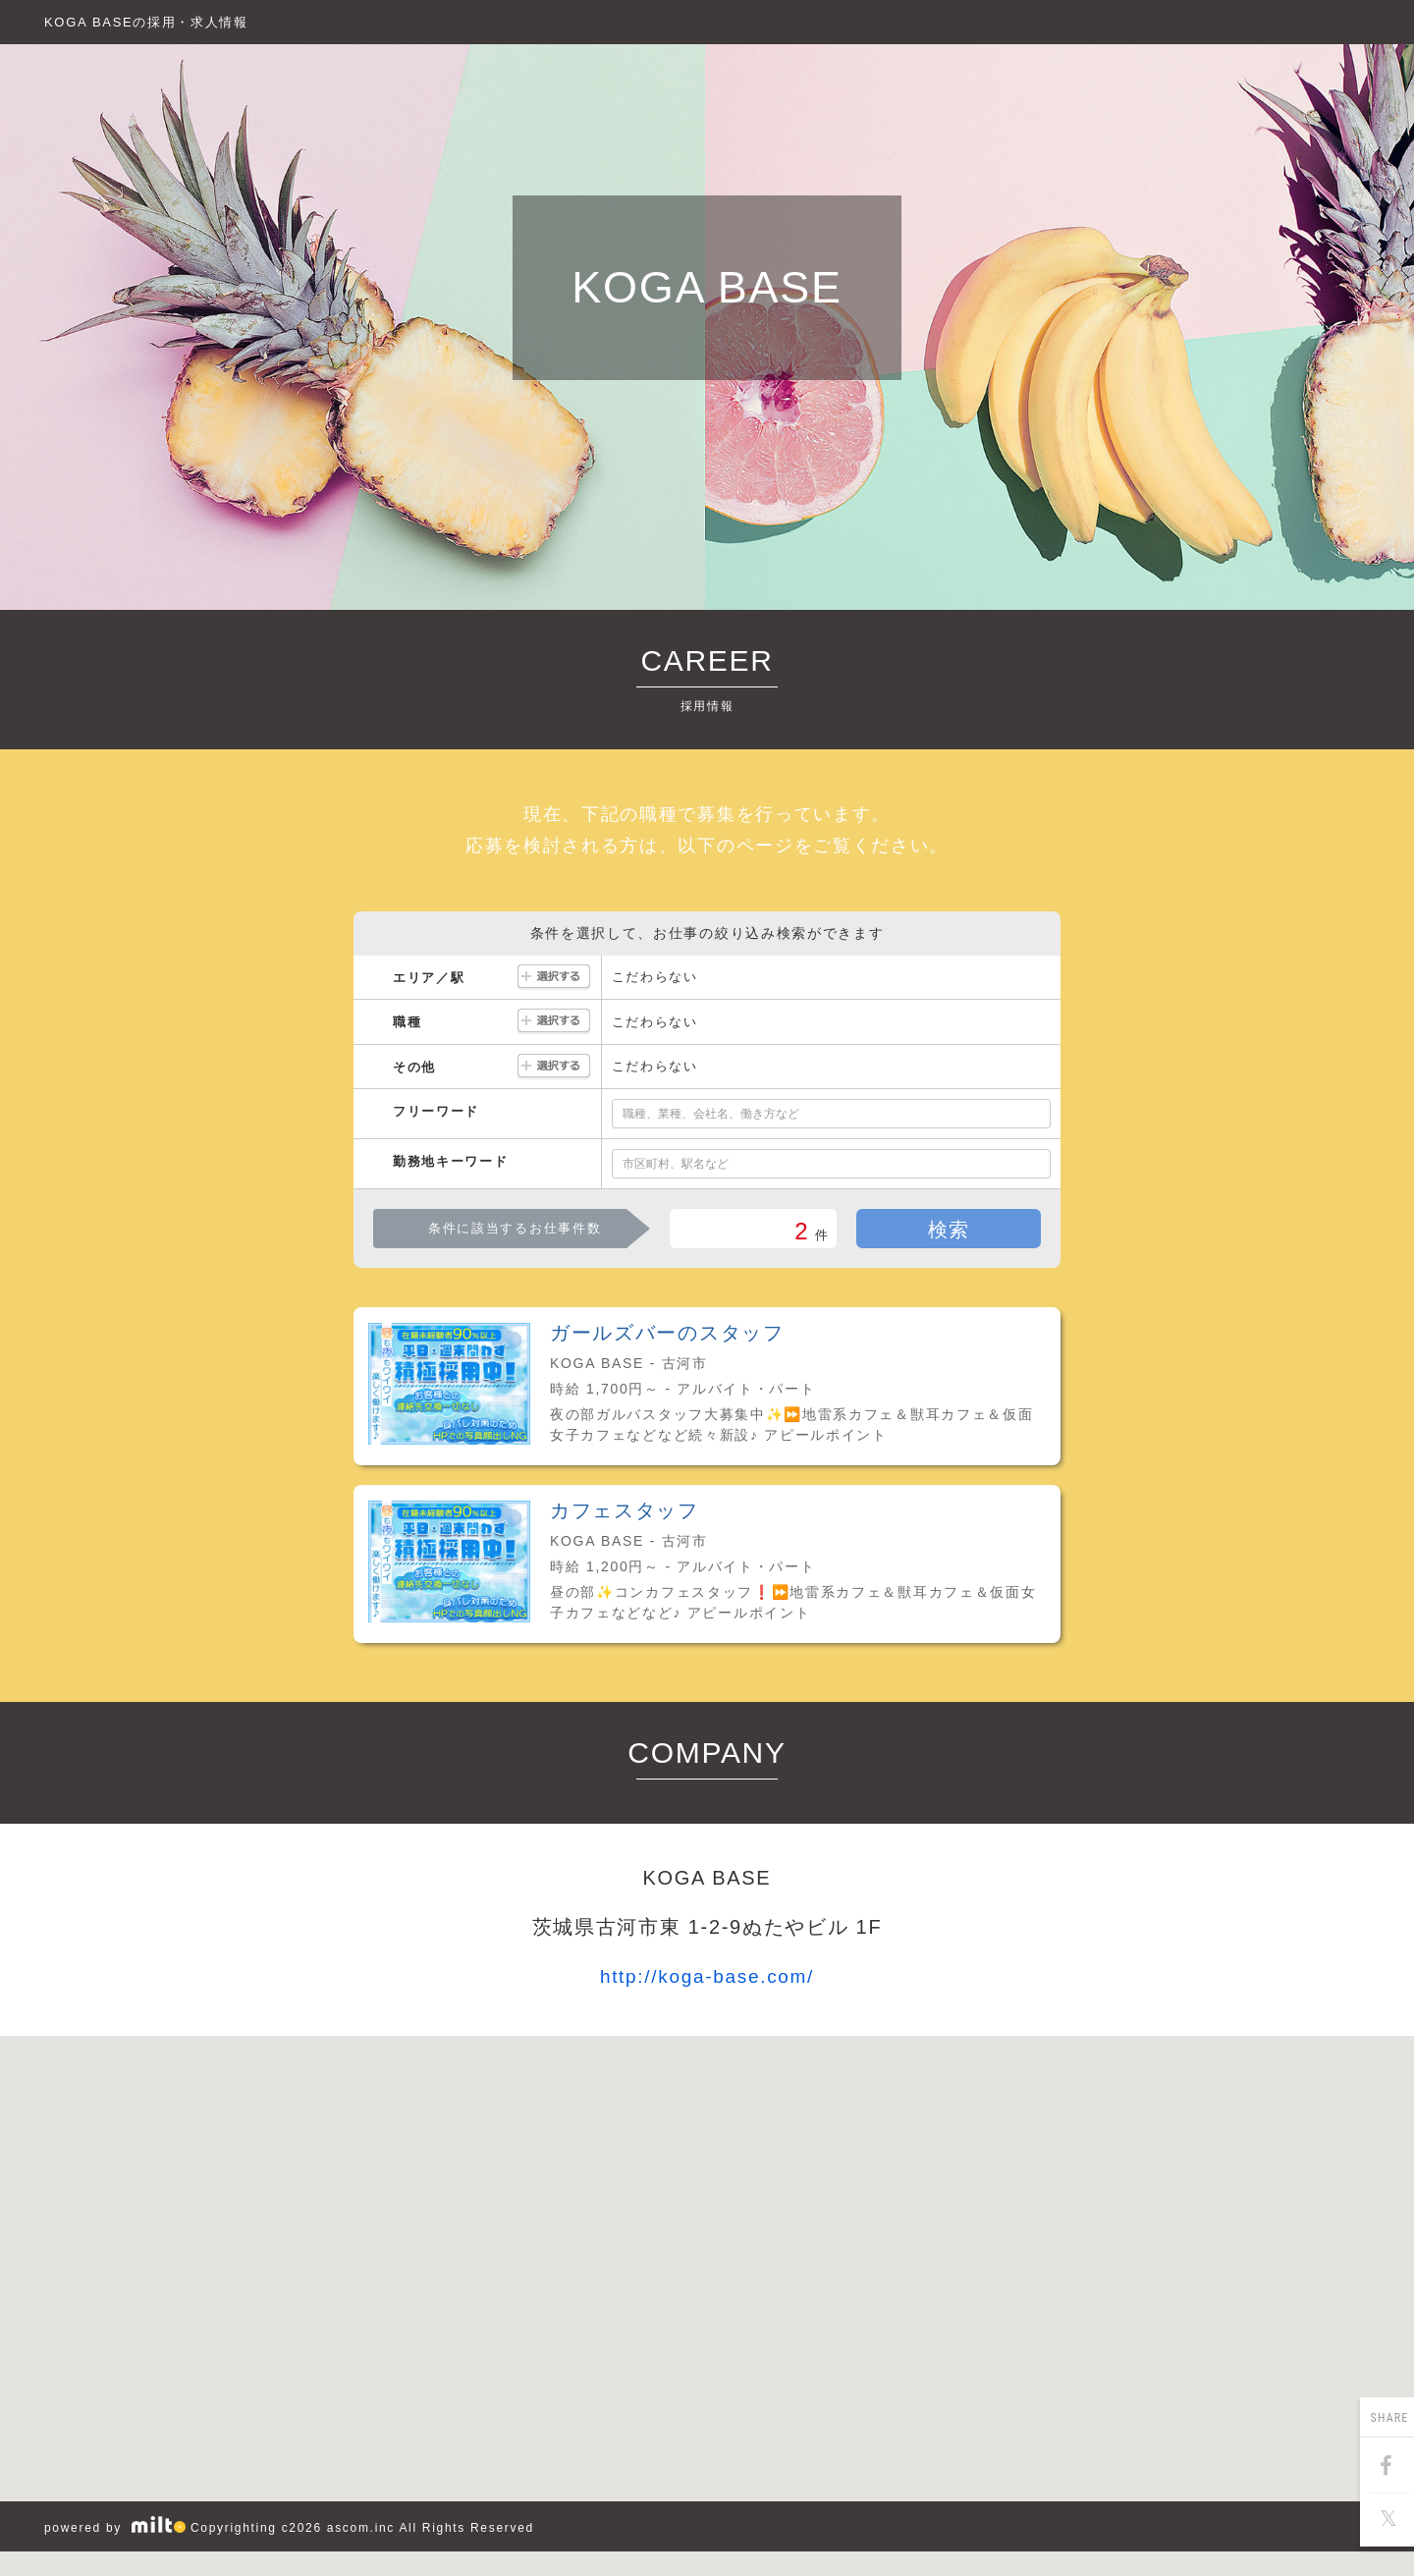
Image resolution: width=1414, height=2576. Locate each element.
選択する (554, 977)
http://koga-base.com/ (707, 1976)
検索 (949, 1229)
